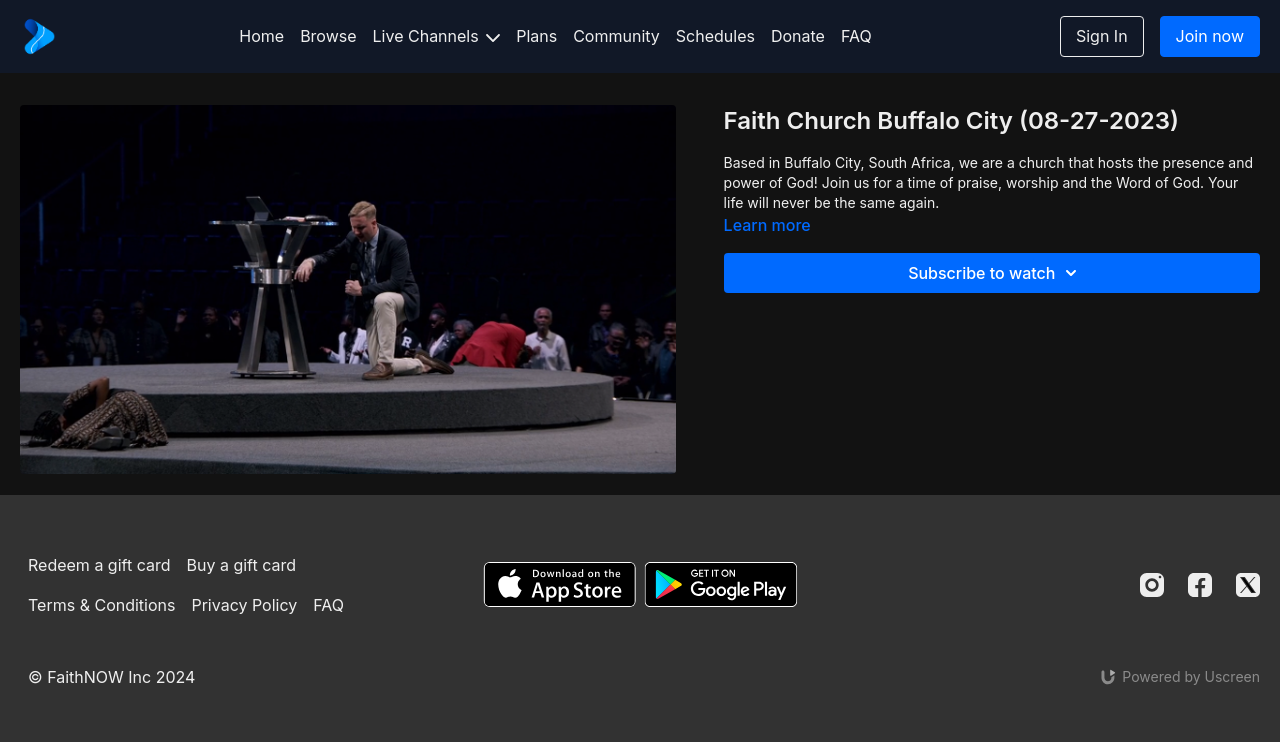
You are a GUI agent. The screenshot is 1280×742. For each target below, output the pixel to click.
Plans (536, 36)
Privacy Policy (244, 605)
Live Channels (437, 36)
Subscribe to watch (995, 273)
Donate (798, 36)
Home (261, 36)
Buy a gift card (242, 565)
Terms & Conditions (101, 605)
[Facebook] (1200, 585)
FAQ (856, 36)
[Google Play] (721, 584)
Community (616, 36)
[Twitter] (1248, 585)
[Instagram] (1152, 585)
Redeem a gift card (99, 565)
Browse (328, 36)
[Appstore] (559, 584)
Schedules (715, 36)
